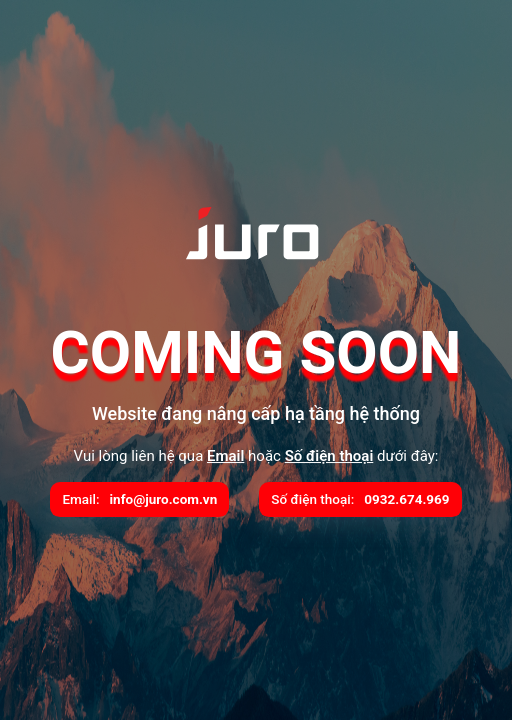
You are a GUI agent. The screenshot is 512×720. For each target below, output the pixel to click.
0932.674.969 (406, 499)
